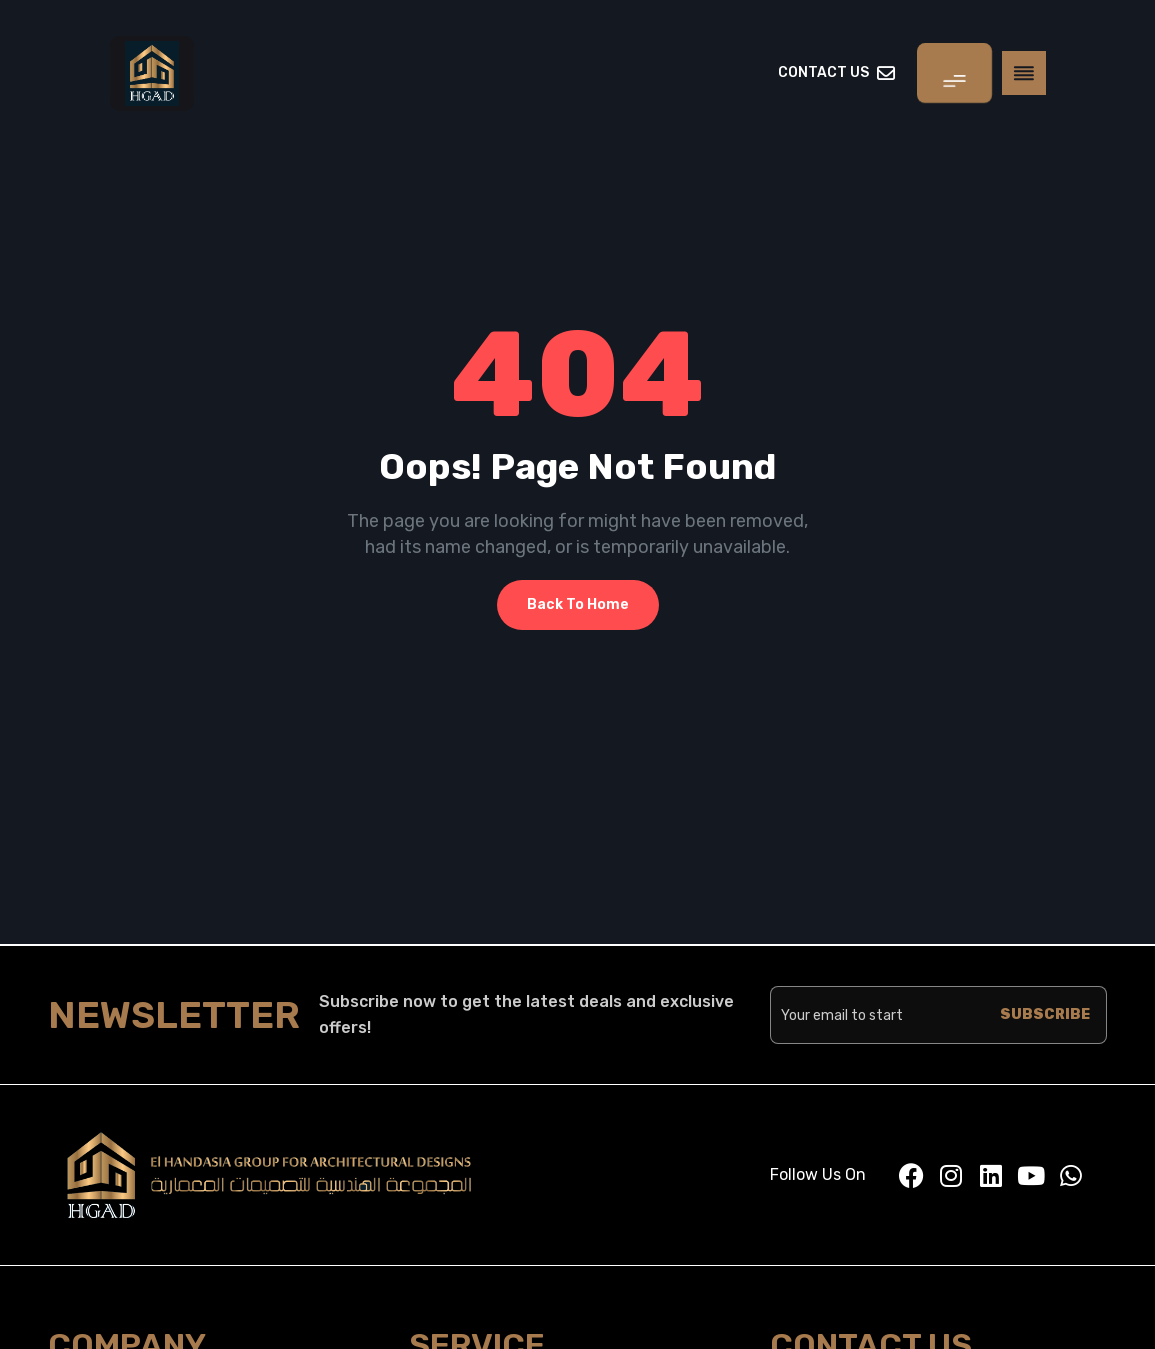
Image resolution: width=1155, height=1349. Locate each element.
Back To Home (578, 604)
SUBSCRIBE (1045, 1014)
